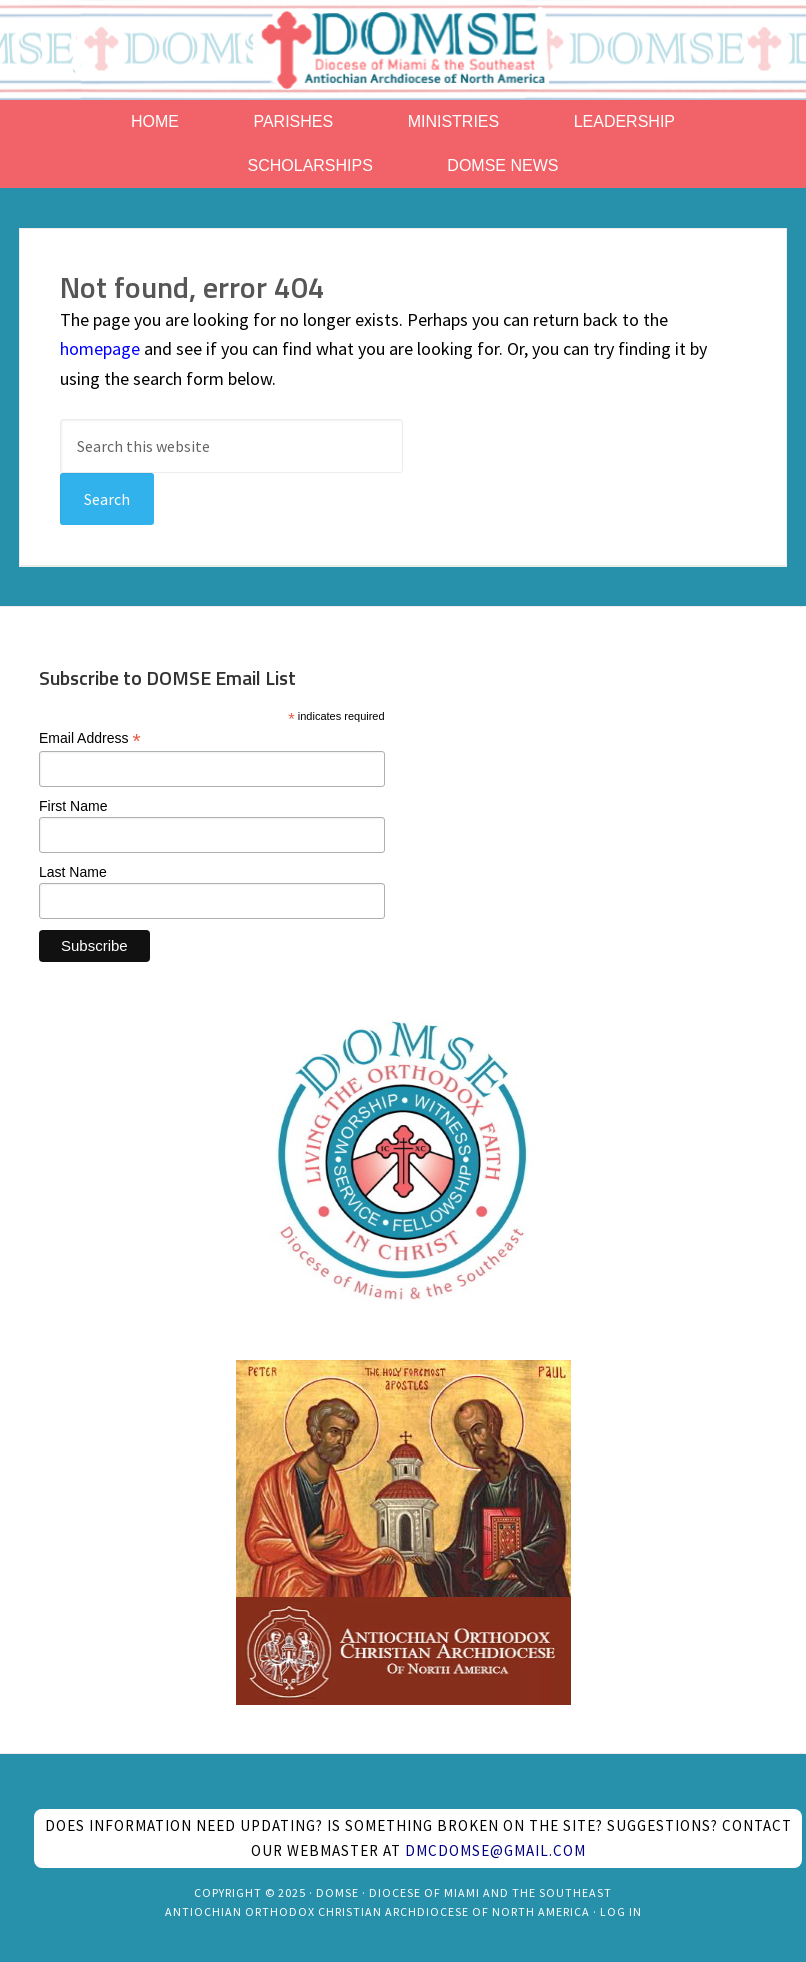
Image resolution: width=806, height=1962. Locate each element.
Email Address (90, 738)
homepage (100, 348)
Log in (621, 1911)
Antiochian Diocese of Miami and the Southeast (403, 50)
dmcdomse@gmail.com (495, 1850)
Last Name (73, 872)
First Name (73, 806)
